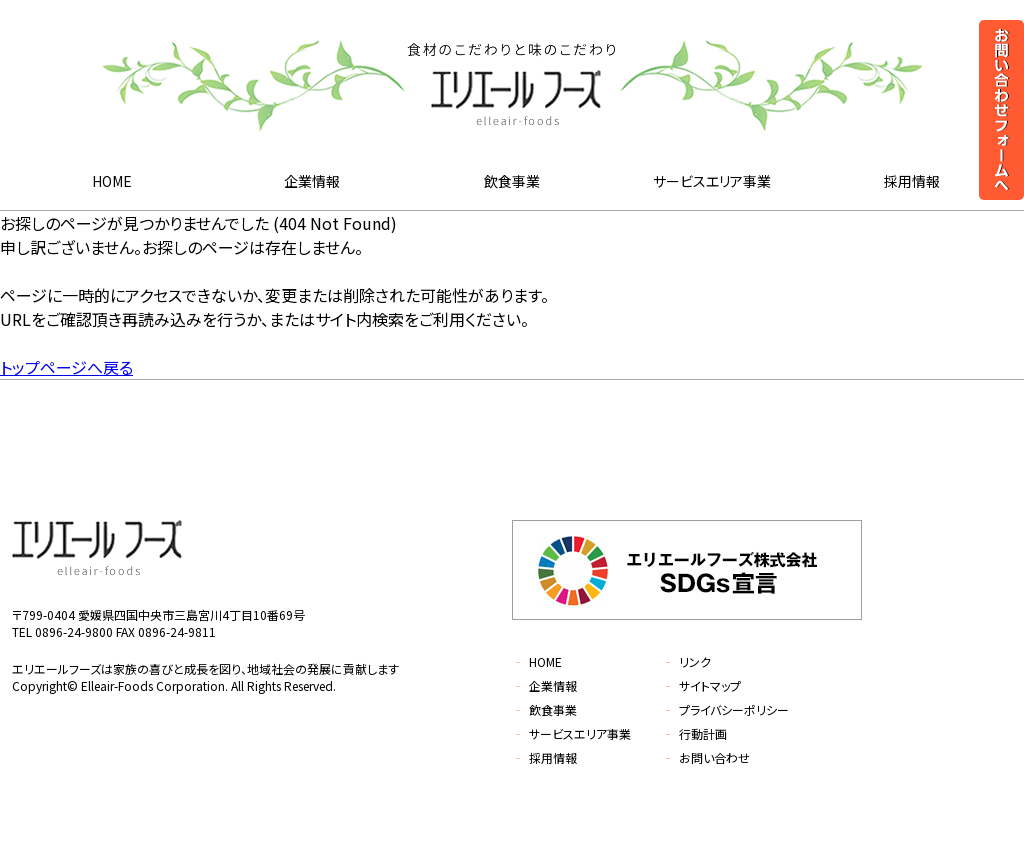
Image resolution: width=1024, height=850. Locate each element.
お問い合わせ (706, 757)
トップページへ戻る (66, 367)
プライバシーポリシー (725, 709)
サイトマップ (701, 685)
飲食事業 (512, 181)
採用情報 (912, 181)
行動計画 (694, 733)
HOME (112, 181)
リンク (686, 661)
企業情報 (312, 181)
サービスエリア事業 (712, 181)
